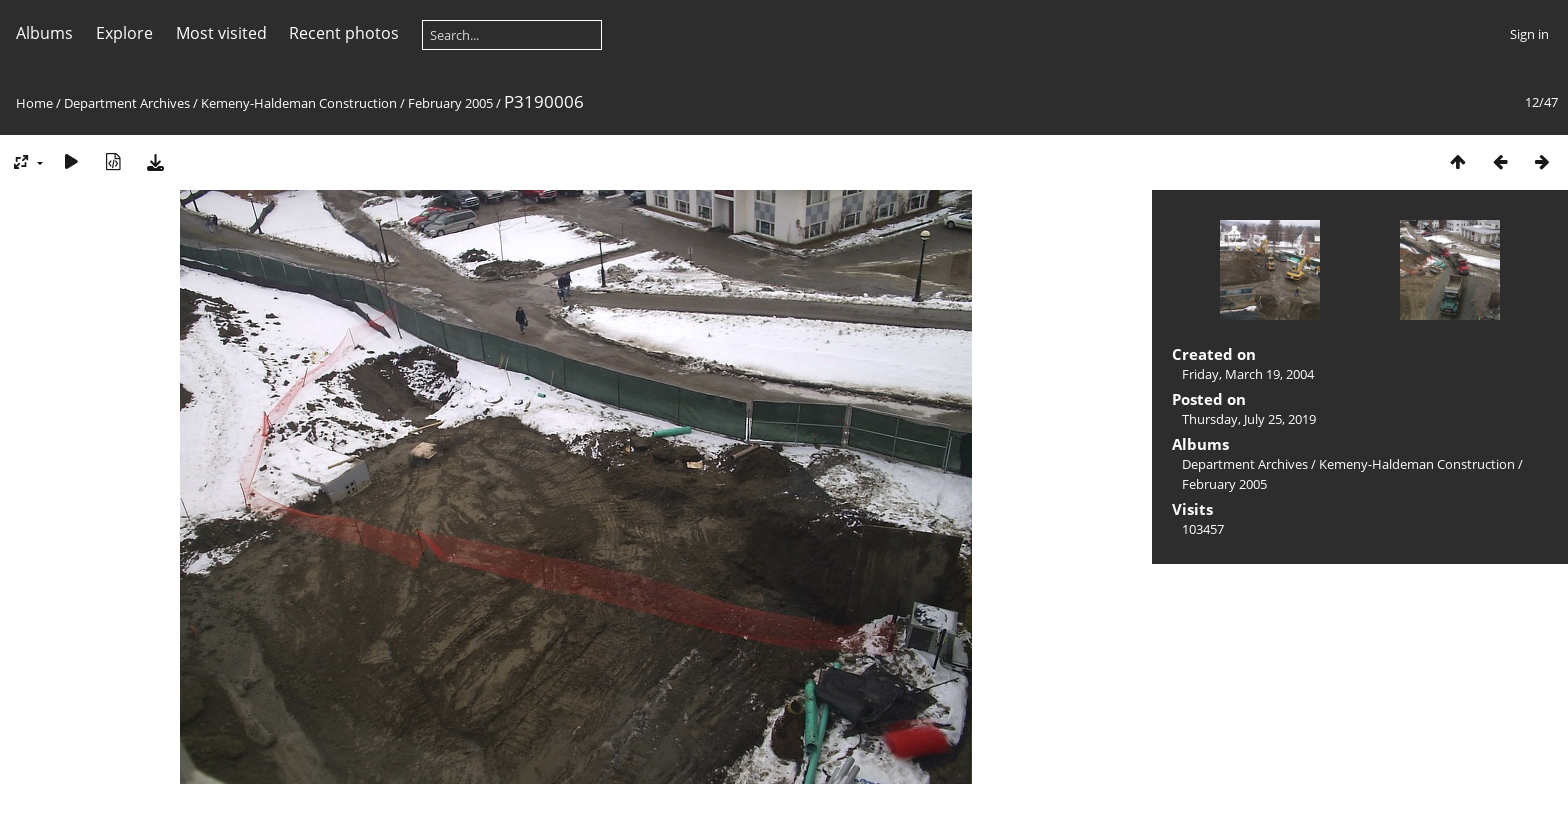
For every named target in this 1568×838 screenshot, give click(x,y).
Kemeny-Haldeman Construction (299, 103)
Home (34, 103)
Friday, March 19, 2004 (1248, 374)
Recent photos (344, 33)
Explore (124, 33)
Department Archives (127, 103)
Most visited (221, 33)
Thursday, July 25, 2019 (1249, 419)
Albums (44, 33)
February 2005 (450, 103)
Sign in (1529, 34)
